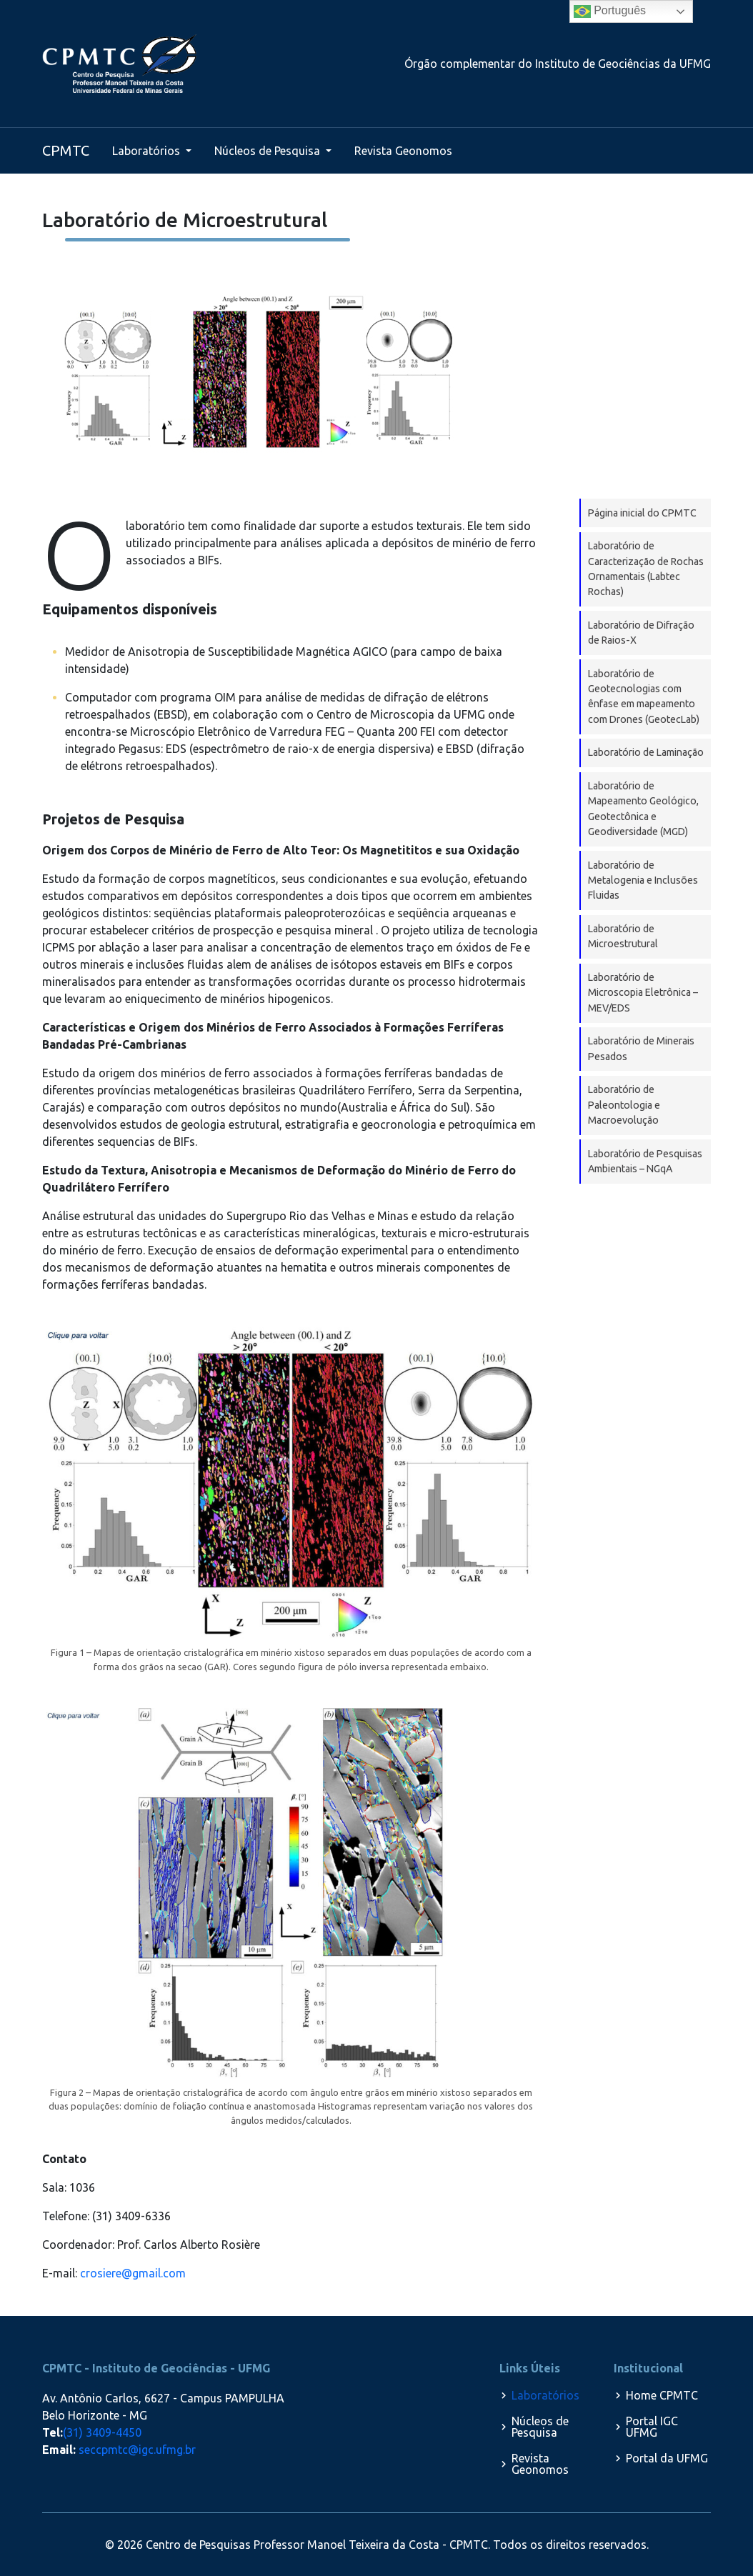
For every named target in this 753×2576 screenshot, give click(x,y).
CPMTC (65, 150)
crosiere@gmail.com (133, 2273)
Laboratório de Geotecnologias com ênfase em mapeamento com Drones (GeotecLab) (643, 696)
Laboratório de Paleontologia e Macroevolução (624, 1105)
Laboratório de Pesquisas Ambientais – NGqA (645, 1161)
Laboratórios (147, 150)
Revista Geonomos (403, 150)
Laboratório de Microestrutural (623, 936)
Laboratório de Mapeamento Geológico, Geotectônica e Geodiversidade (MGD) (643, 808)
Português (610, 11)
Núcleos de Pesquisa (268, 150)
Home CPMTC (662, 2395)
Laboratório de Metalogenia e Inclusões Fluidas (643, 880)
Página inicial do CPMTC (642, 513)
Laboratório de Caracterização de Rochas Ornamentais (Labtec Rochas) (646, 568)
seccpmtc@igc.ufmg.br (137, 2449)
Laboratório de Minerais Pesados (641, 1048)
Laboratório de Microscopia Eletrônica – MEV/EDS (643, 993)
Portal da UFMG (667, 2458)
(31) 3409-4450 (102, 2432)
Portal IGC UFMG (652, 2426)
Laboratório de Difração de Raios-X (641, 632)
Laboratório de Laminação (646, 752)
